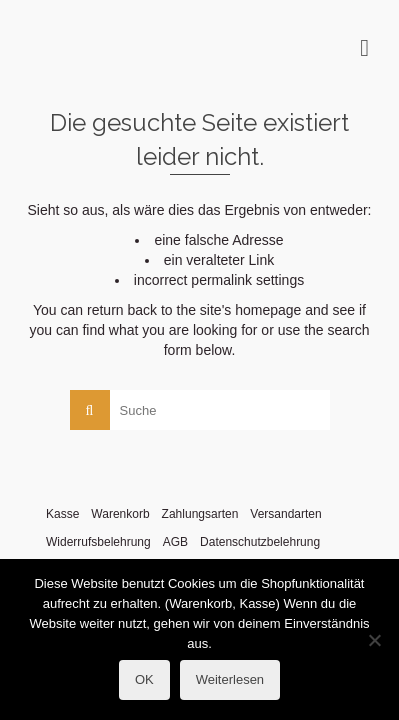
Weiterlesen (230, 679)
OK (144, 679)
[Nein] (374, 640)
